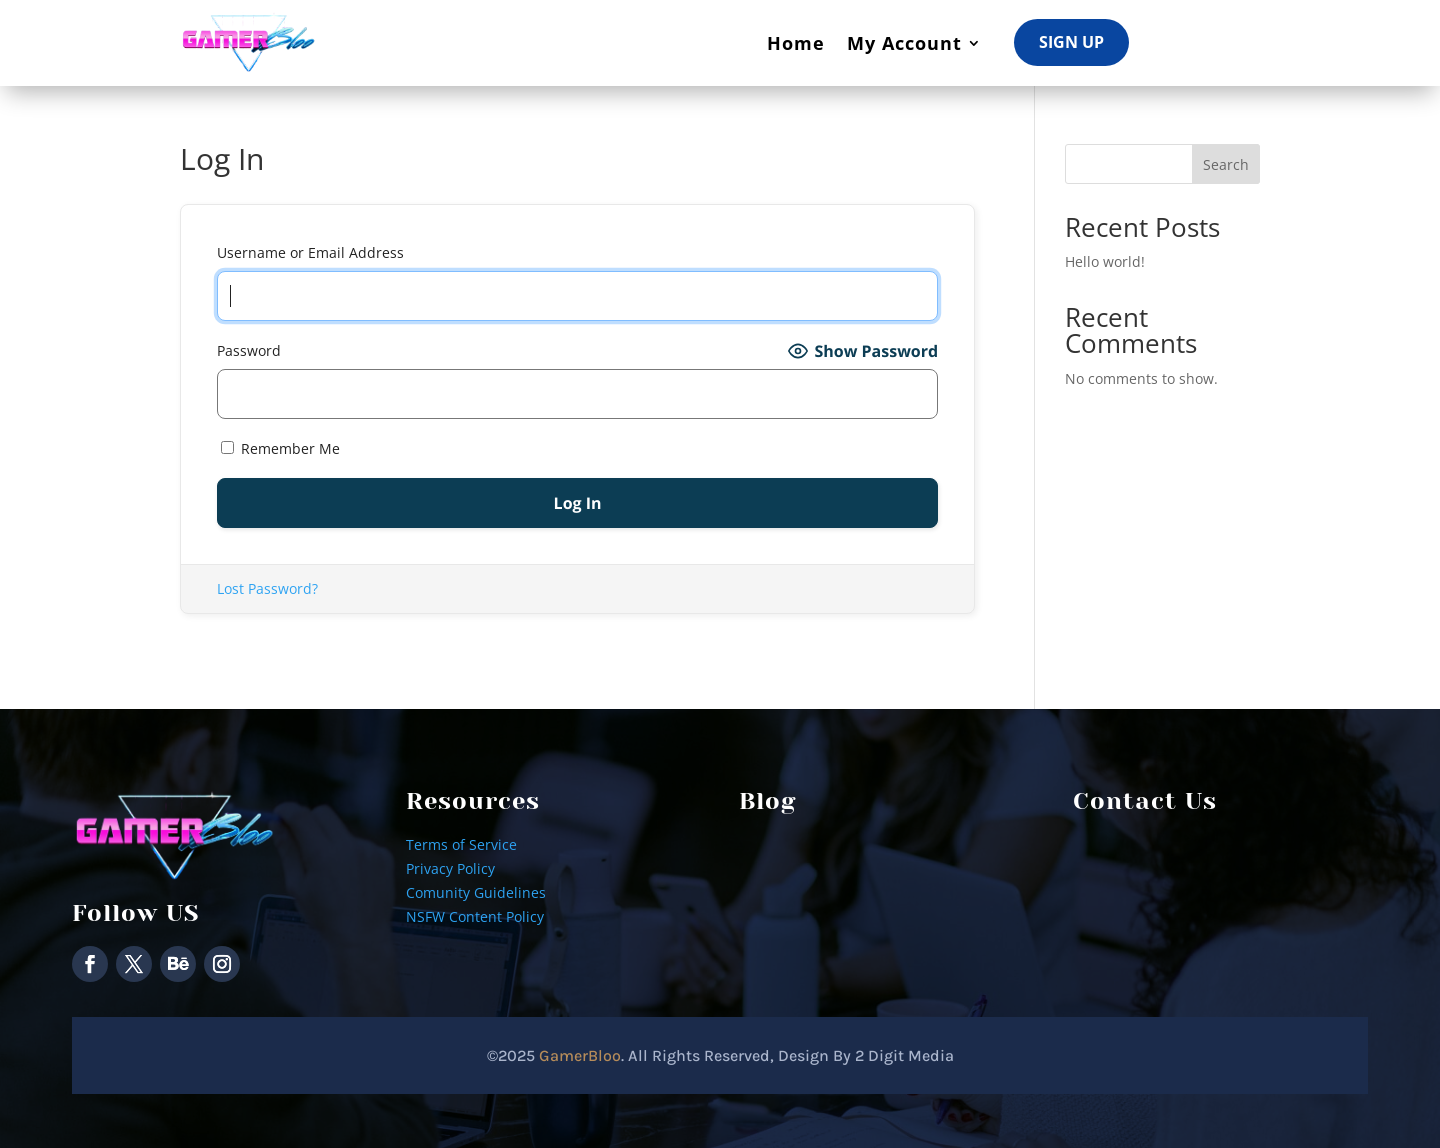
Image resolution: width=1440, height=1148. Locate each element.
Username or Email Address (310, 252)
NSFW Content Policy (475, 916)
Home (796, 43)
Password (249, 350)
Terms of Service (461, 844)
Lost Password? (267, 588)
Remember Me (280, 448)
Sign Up (1071, 42)
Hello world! (1105, 261)
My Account (904, 43)
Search (1226, 164)
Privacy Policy (450, 868)
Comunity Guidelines (476, 892)
